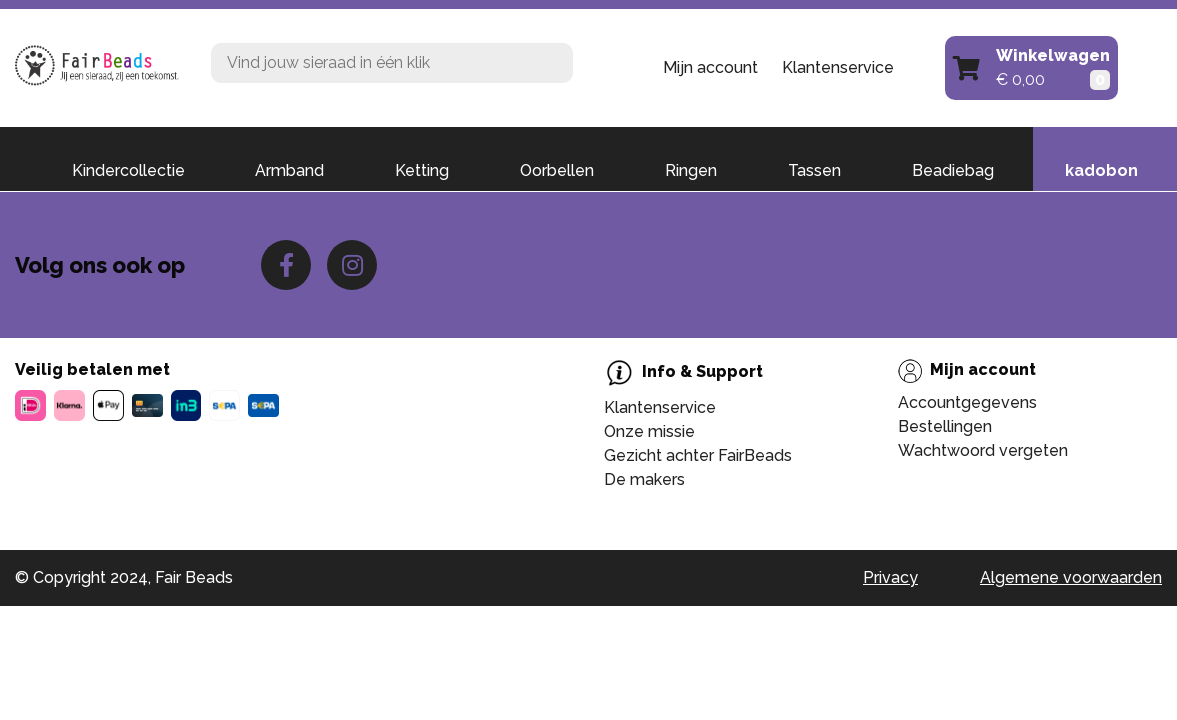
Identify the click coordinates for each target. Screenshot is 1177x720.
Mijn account (710, 67)
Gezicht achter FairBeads (698, 455)
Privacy (890, 577)
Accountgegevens (967, 402)
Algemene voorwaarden (1071, 577)
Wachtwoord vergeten (983, 450)
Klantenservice (838, 67)
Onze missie (649, 431)
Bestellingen (945, 426)
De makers (644, 479)
